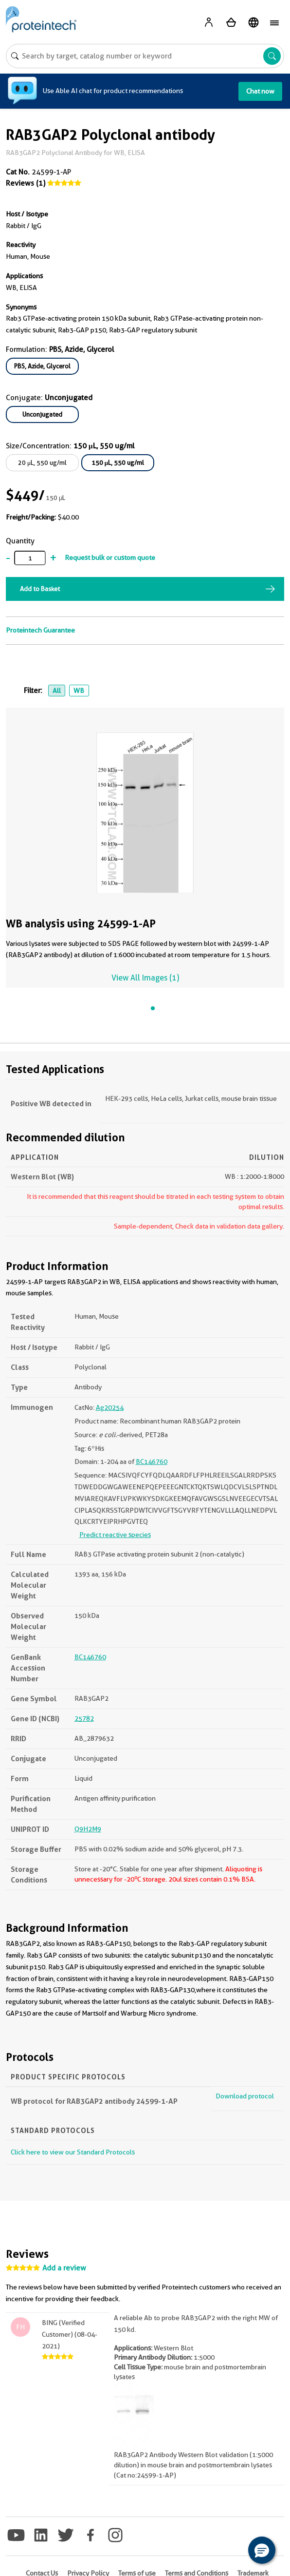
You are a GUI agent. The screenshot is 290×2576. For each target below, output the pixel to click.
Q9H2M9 (87, 1829)
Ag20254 (110, 1407)
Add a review (64, 2268)
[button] (261, 2550)
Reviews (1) (25, 183)
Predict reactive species (115, 1534)
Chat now (260, 91)
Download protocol (245, 2096)
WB (78, 690)
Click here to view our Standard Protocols (73, 2152)
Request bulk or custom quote (110, 557)
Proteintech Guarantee (40, 630)
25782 (84, 1718)
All (57, 690)
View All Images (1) (145, 977)
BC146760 (151, 1461)
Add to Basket (40, 589)
